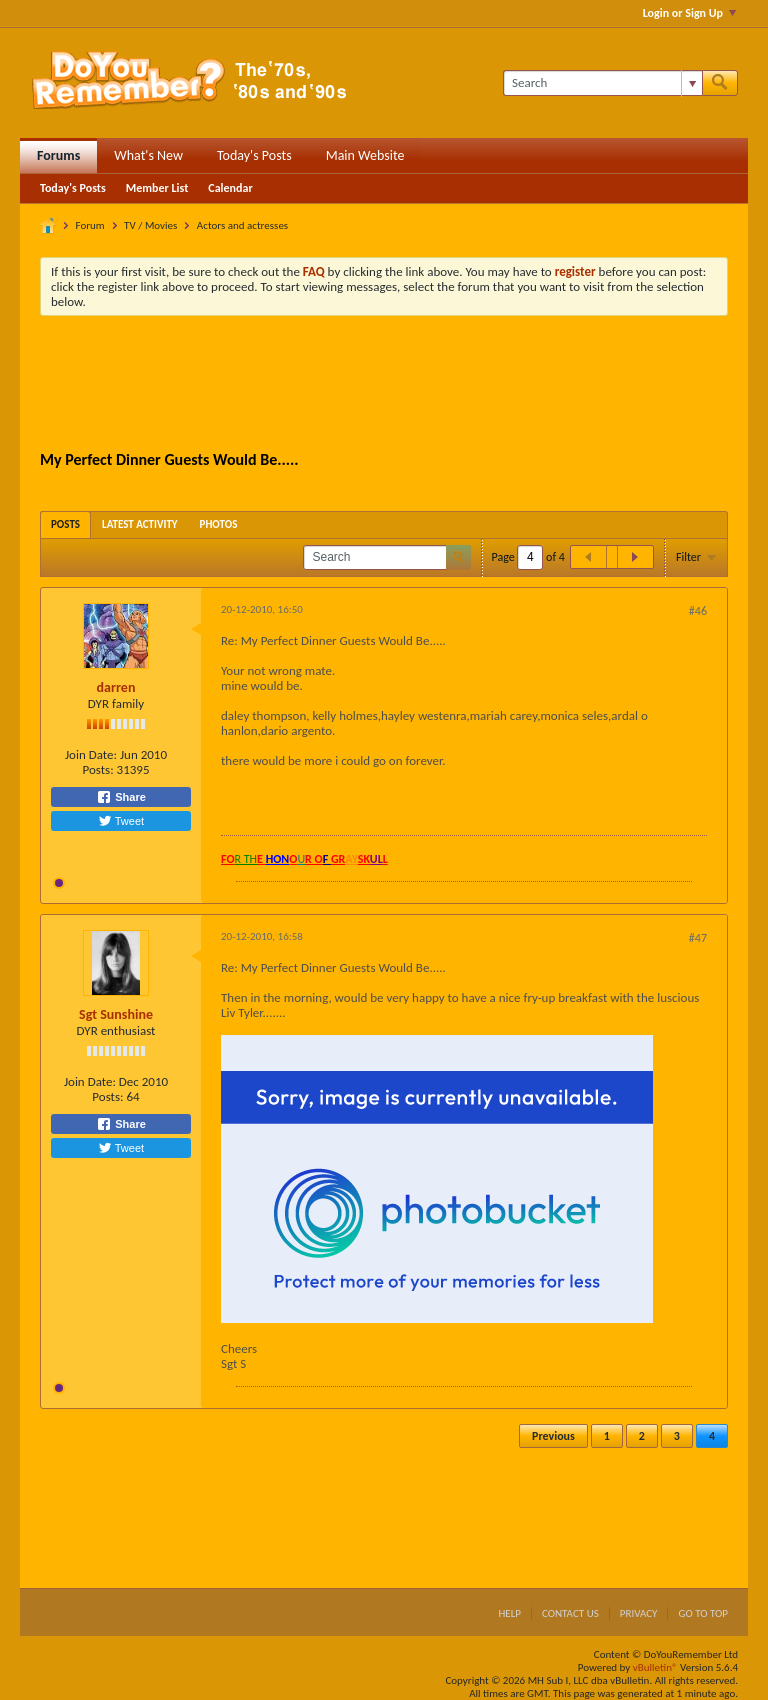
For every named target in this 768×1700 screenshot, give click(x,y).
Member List (157, 188)
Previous (553, 1436)
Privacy (639, 1613)
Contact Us (570, 1613)
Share (121, 797)
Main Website (365, 155)
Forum (90, 225)
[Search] (602, 83)
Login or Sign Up (689, 13)
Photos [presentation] (219, 524)
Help (509, 1613)
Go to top (703, 1613)
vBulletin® (655, 1667)
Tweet (121, 821)
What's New (148, 155)
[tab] (65, 524)
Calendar (230, 188)
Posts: (97, 769)
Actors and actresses (242, 225)
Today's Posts (254, 155)
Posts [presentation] (65, 524)
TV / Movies (150, 225)
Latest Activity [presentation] (140, 524)
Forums (58, 155)
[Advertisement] (404, 386)
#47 (698, 938)
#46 (698, 611)
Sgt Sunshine (116, 1014)
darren (116, 687)
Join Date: (91, 754)
